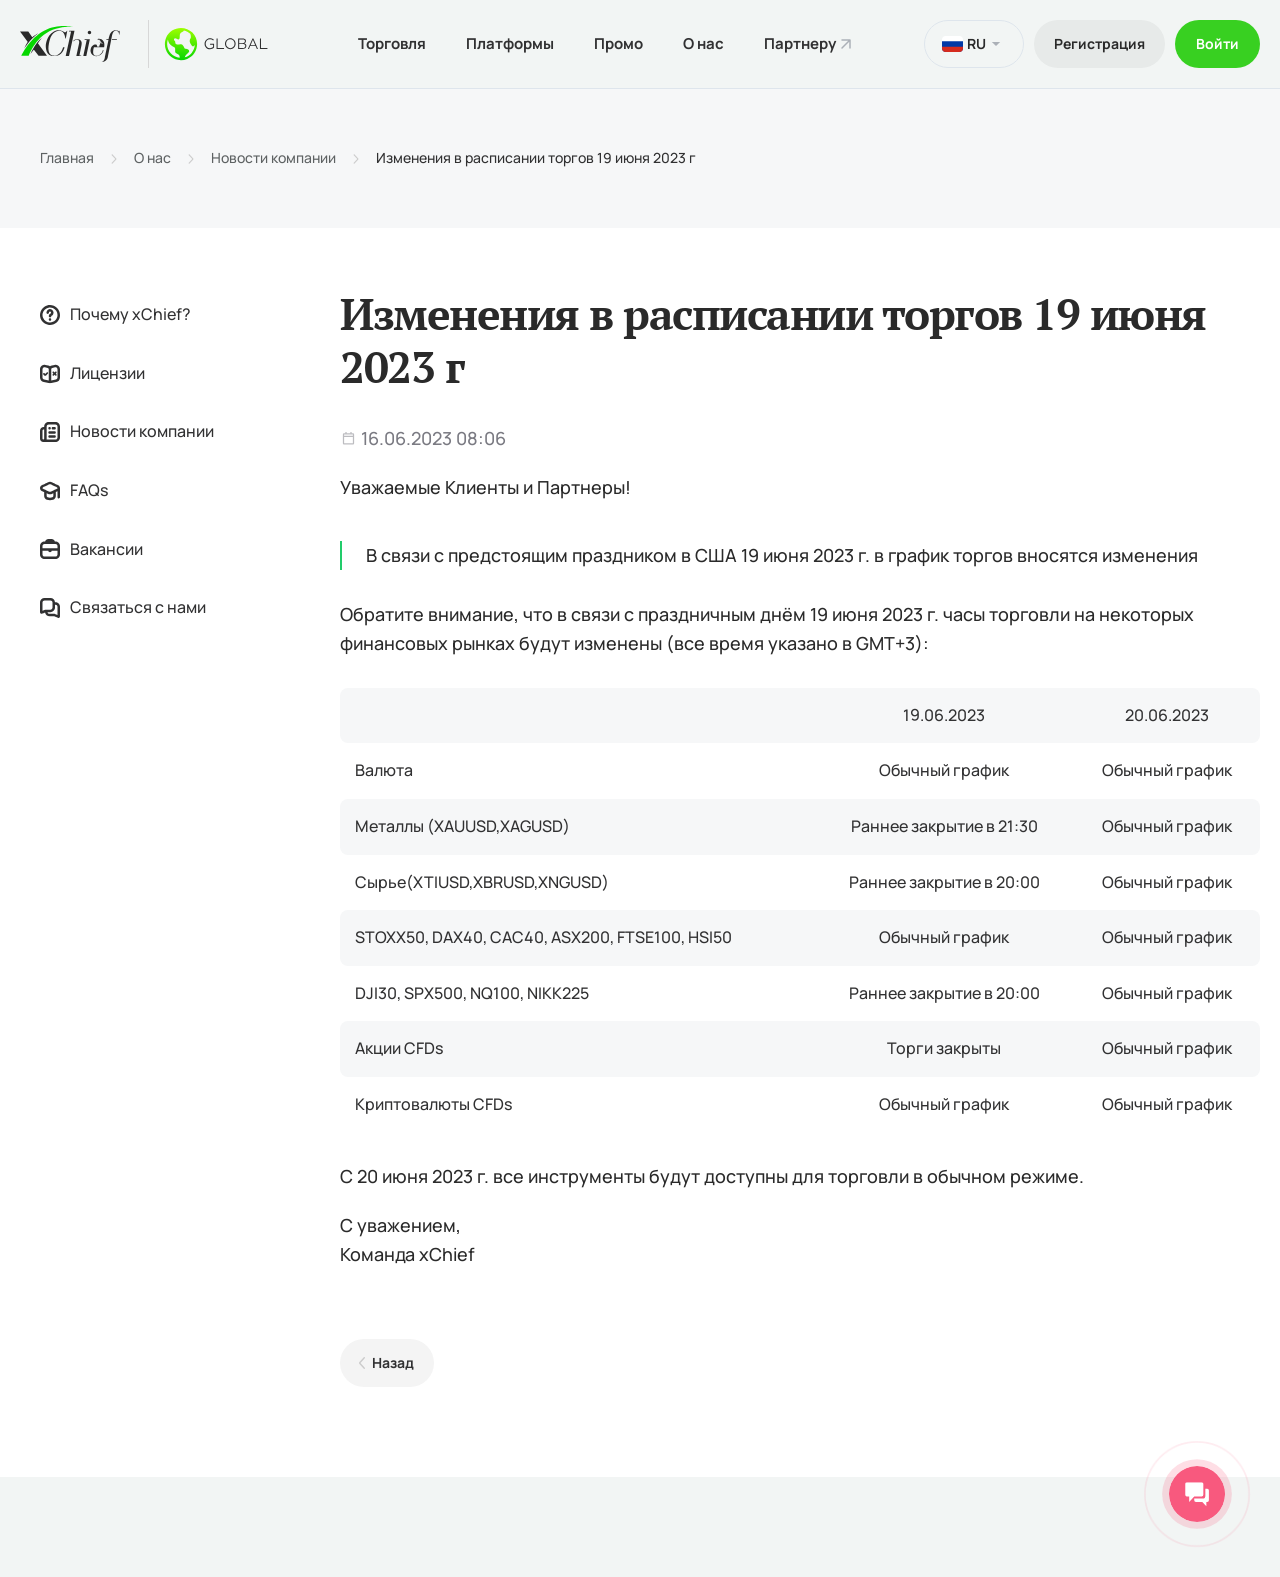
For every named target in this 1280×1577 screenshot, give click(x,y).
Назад (393, 1362)
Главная (67, 158)
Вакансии (91, 549)
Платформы (510, 43)
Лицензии (92, 373)
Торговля (392, 43)
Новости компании (273, 158)
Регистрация (1099, 43)
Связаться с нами (123, 607)
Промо (618, 43)
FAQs (74, 490)
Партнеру (800, 43)
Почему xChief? (115, 314)
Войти (1217, 43)
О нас (703, 43)
